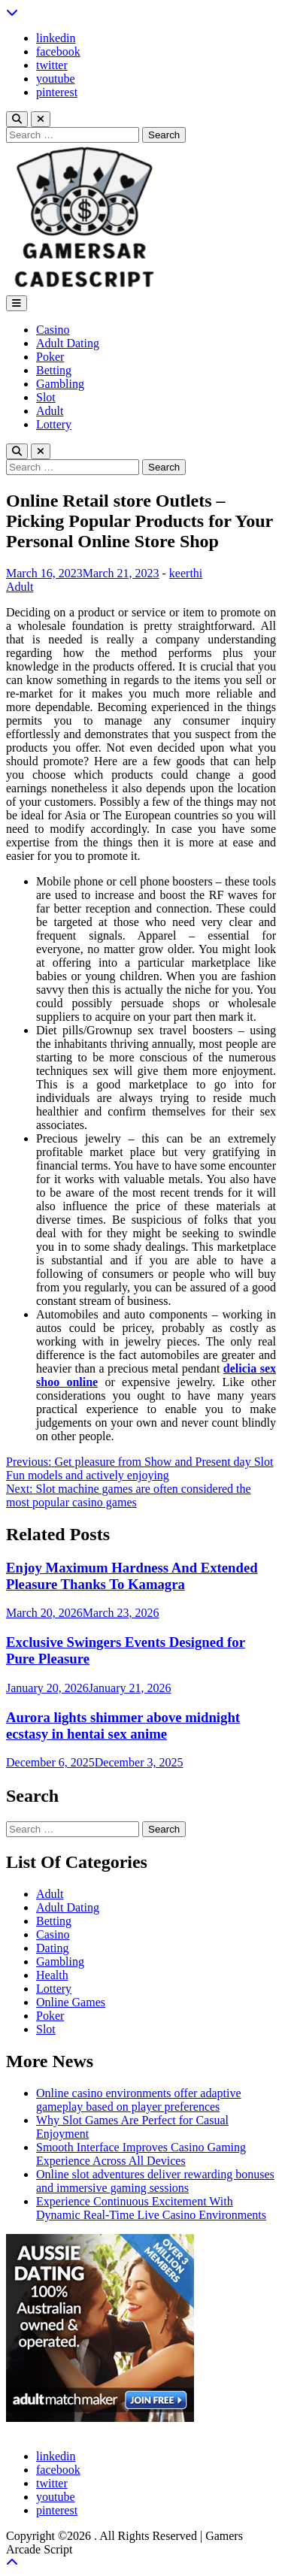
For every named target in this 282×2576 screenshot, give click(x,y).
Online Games (70, 2002)
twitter (52, 65)
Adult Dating (67, 343)
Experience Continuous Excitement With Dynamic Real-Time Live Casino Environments (151, 2208)
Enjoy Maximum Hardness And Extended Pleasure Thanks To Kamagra (132, 1576)
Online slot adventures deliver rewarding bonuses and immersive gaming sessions (155, 2181)
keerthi (185, 573)
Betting (53, 370)
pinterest (56, 92)
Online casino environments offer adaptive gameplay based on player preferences (138, 2100)
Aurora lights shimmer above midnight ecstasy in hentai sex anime (123, 1725)
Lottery (53, 424)
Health (52, 1975)
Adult (49, 410)
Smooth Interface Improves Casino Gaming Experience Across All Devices (141, 2154)
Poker (50, 356)
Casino (52, 329)
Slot (46, 397)
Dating (52, 1948)
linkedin (55, 38)
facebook (58, 51)
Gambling (60, 383)
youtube (55, 78)
